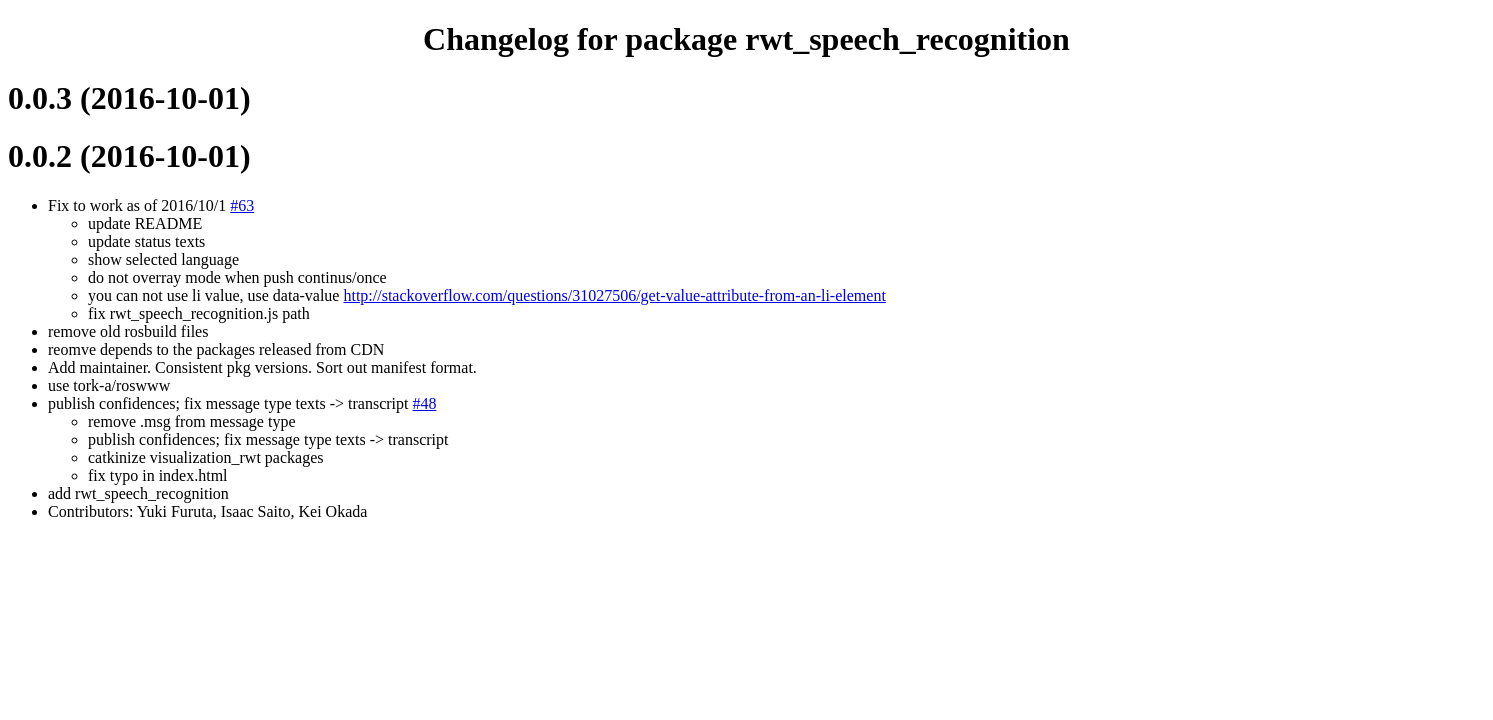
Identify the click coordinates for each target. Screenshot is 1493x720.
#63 (242, 205)
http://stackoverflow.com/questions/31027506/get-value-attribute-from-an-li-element (614, 295)
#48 (424, 403)
